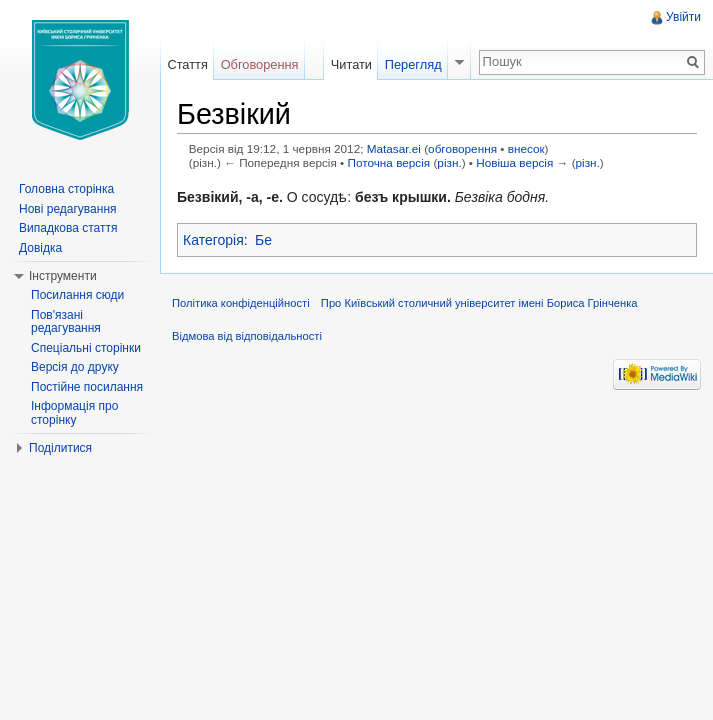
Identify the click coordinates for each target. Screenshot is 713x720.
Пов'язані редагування (66, 322)
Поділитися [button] (60, 448)
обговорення (462, 148)
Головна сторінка (66, 189)
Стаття (187, 64)
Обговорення (260, 64)
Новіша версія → (522, 162)
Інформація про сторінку (74, 413)
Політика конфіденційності (241, 303)
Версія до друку (75, 367)
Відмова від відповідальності (247, 336)
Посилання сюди (77, 295)
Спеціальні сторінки (86, 348)
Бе (263, 240)
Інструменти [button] (63, 276)
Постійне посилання (87, 387)
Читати (351, 64)
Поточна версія (388, 162)
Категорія (213, 240)
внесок (526, 148)
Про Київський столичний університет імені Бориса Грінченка (479, 303)
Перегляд (413, 64)
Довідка (40, 248)
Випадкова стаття (68, 228)
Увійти (683, 17)
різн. (449, 162)
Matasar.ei (394, 148)
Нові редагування (68, 209)
